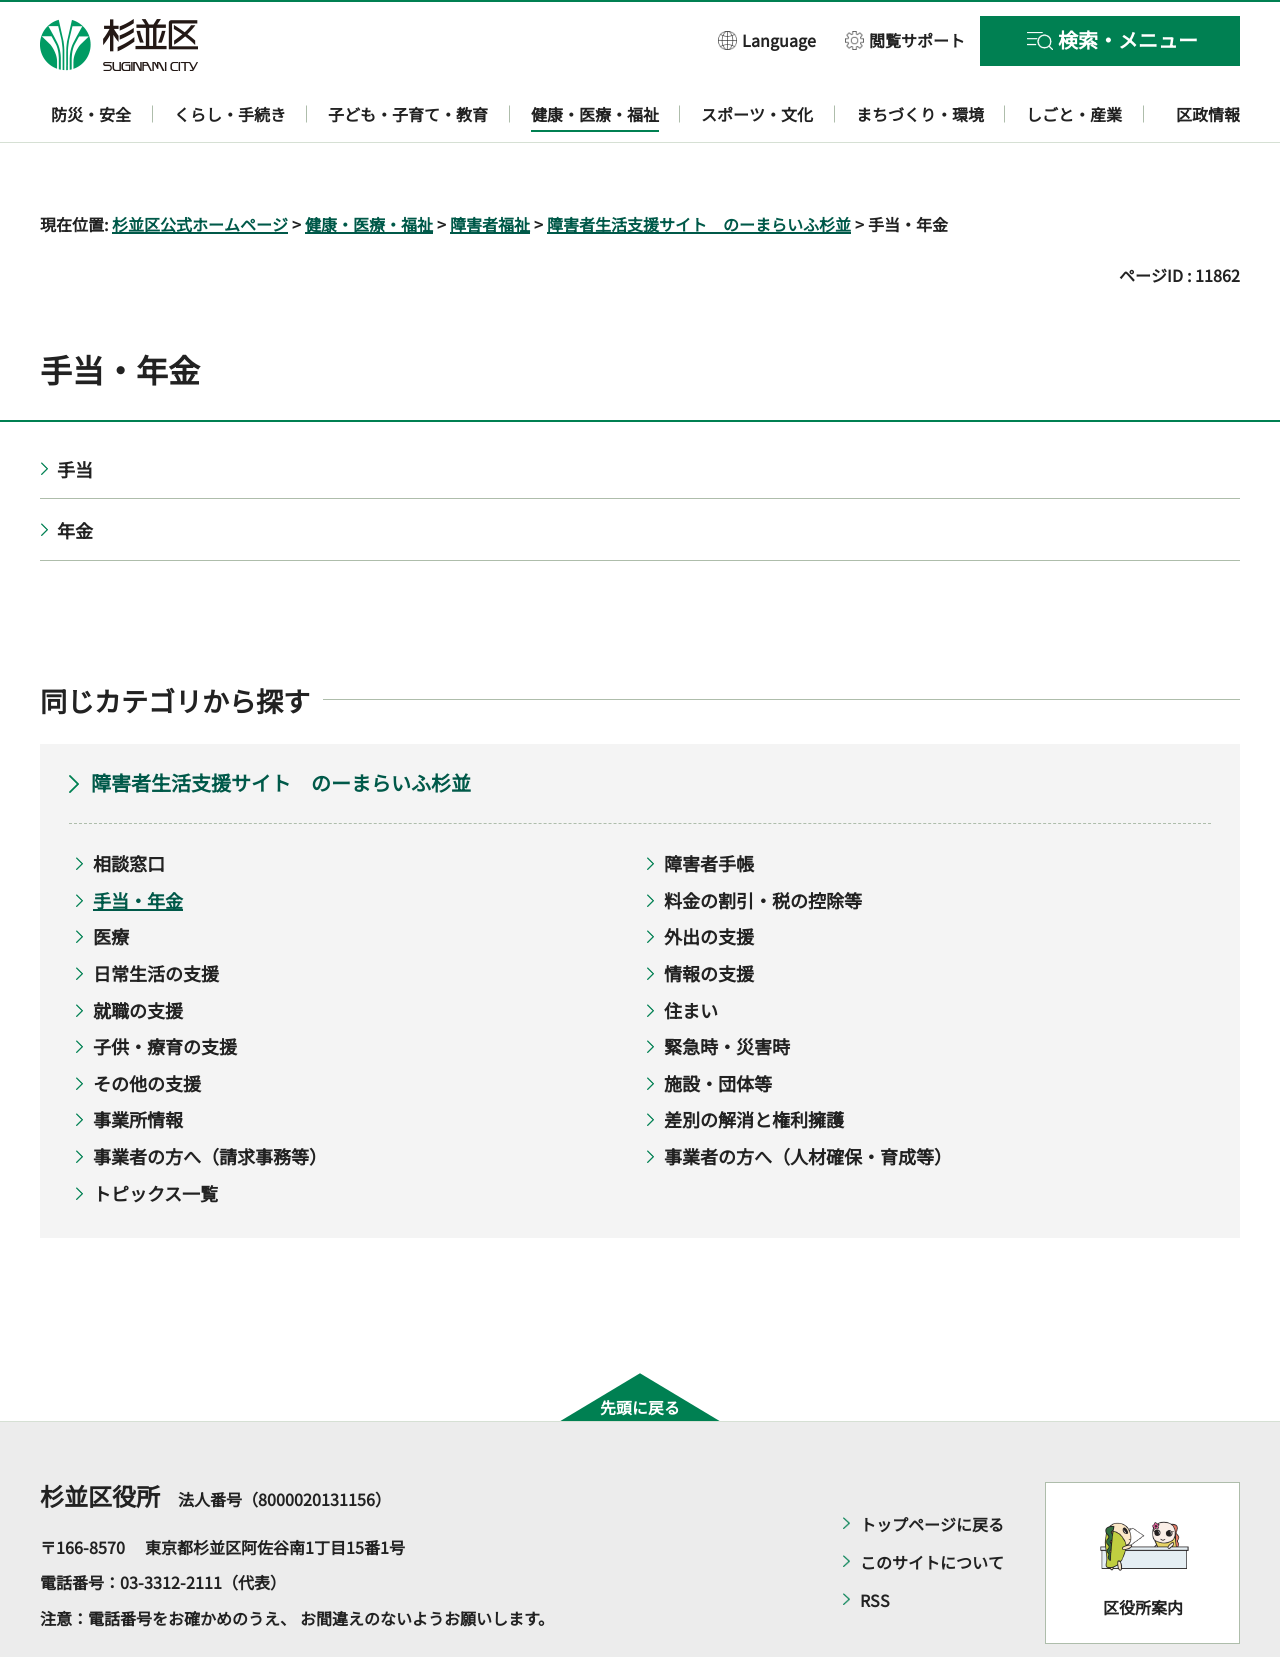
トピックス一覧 (155, 1135)
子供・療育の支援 (165, 989)
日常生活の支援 (156, 915)
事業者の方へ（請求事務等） (210, 1098)
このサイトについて (932, 1504)
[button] (767, 39)
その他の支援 (147, 1025)
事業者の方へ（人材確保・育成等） (808, 1098)
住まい (691, 952)
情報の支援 (709, 915)
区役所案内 (1143, 1550)
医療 (111, 879)
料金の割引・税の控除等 (763, 842)
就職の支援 (138, 952)
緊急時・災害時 (727, 989)
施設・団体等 (718, 1025)
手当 (75, 411)
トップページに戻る (932, 1466)
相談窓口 (129, 806)
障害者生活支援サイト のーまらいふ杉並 (699, 166)
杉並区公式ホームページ (200, 166)
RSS (875, 1542)
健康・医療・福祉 (369, 166)
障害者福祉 (490, 166)
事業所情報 (138, 1062)
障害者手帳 (709, 806)
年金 (75, 473)
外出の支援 (709, 879)
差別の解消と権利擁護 (754, 1062)
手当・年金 (138, 842)
